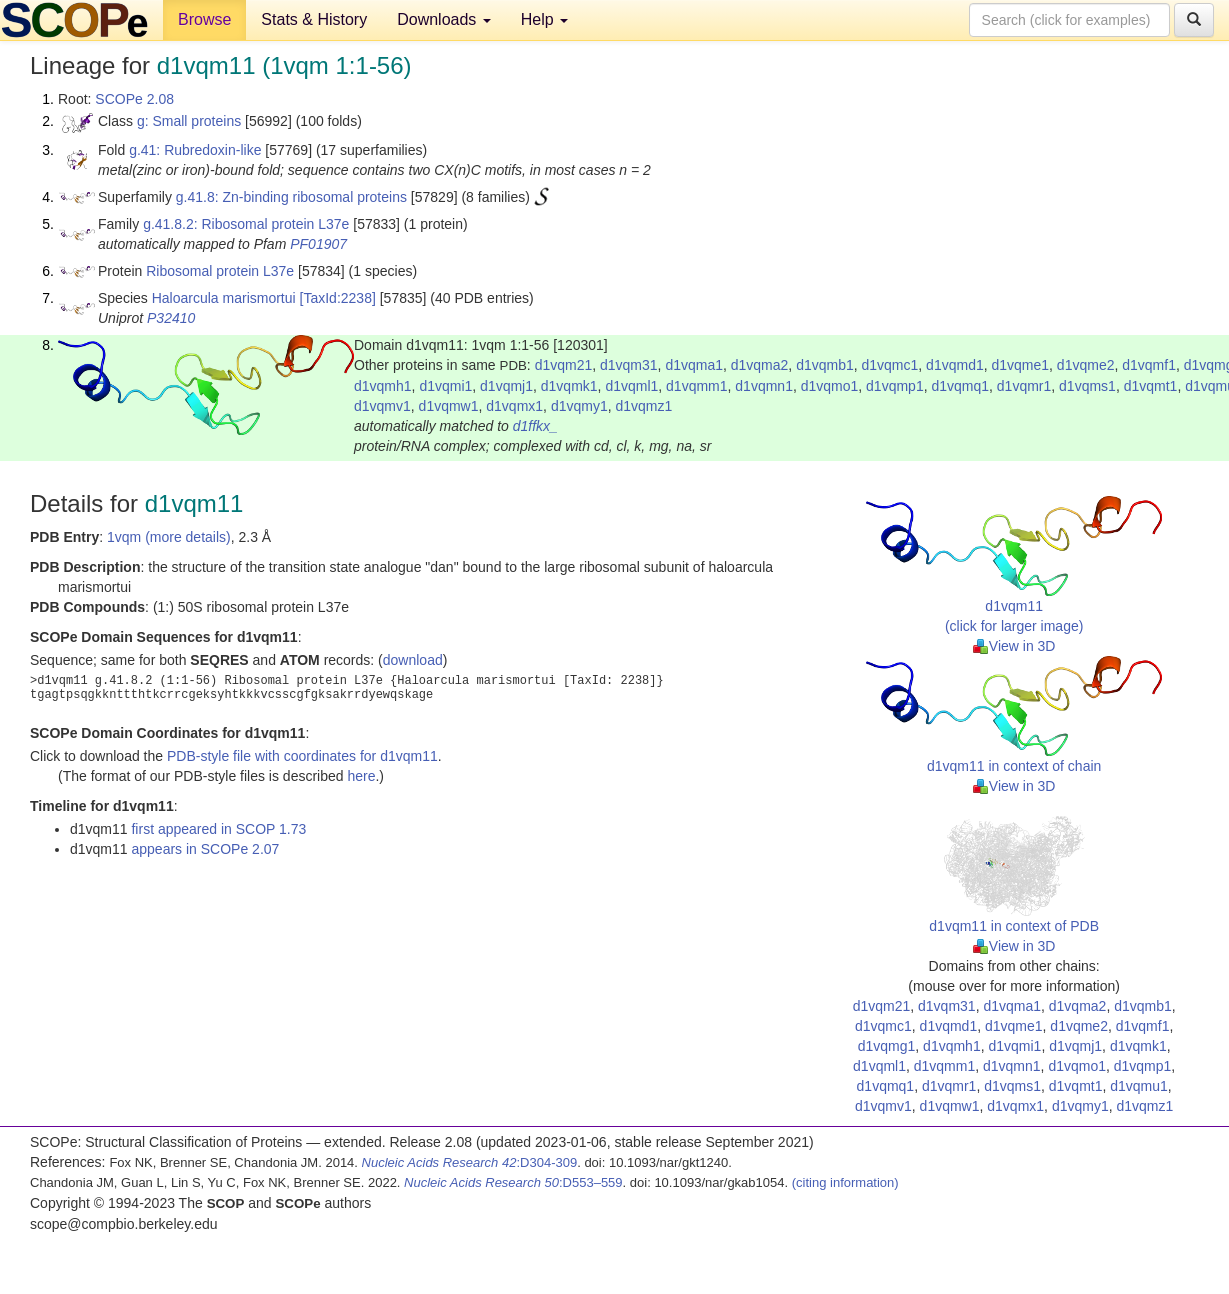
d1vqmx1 (514, 406)
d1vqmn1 (764, 386)
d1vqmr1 (1024, 386)
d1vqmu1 (1139, 1086)
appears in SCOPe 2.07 (205, 849)
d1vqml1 (631, 386)
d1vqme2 (1086, 365)
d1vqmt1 (1151, 386)
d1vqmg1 (887, 1046)
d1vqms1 (1087, 386)
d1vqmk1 (569, 386)
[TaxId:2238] (338, 298)
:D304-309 (470, 1162)
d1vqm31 (629, 365)
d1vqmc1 (890, 365)
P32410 (171, 318)
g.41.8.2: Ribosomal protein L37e (246, 224)
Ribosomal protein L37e (220, 271)
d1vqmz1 (643, 406)
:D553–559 (513, 1182)
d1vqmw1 (449, 406)
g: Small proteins (189, 121)
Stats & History (314, 19)
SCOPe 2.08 (134, 99)
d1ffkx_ (535, 426)
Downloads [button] (444, 19)
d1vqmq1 (960, 386)
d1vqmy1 (579, 406)
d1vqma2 (760, 365)
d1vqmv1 (382, 406)
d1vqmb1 (825, 365)
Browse (204, 19)
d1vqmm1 (696, 386)
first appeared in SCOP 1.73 (218, 829)
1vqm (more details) (169, 537)
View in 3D (1014, 646)
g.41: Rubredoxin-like (195, 150)
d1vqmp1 (895, 386)
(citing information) (845, 1182)
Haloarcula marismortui (224, 298)
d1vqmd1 (955, 365)
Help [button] (544, 19)
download (413, 660)
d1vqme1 (1020, 365)
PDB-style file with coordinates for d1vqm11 (302, 756)
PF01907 (318, 244)
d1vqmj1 (506, 386)
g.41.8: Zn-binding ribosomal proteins (291, 197)
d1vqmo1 (830, 386)
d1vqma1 (694, 365)
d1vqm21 (564, 365)
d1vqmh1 (383, 386)
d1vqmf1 (1149, 365)
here (361, 776)
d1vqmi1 (445, 386)
